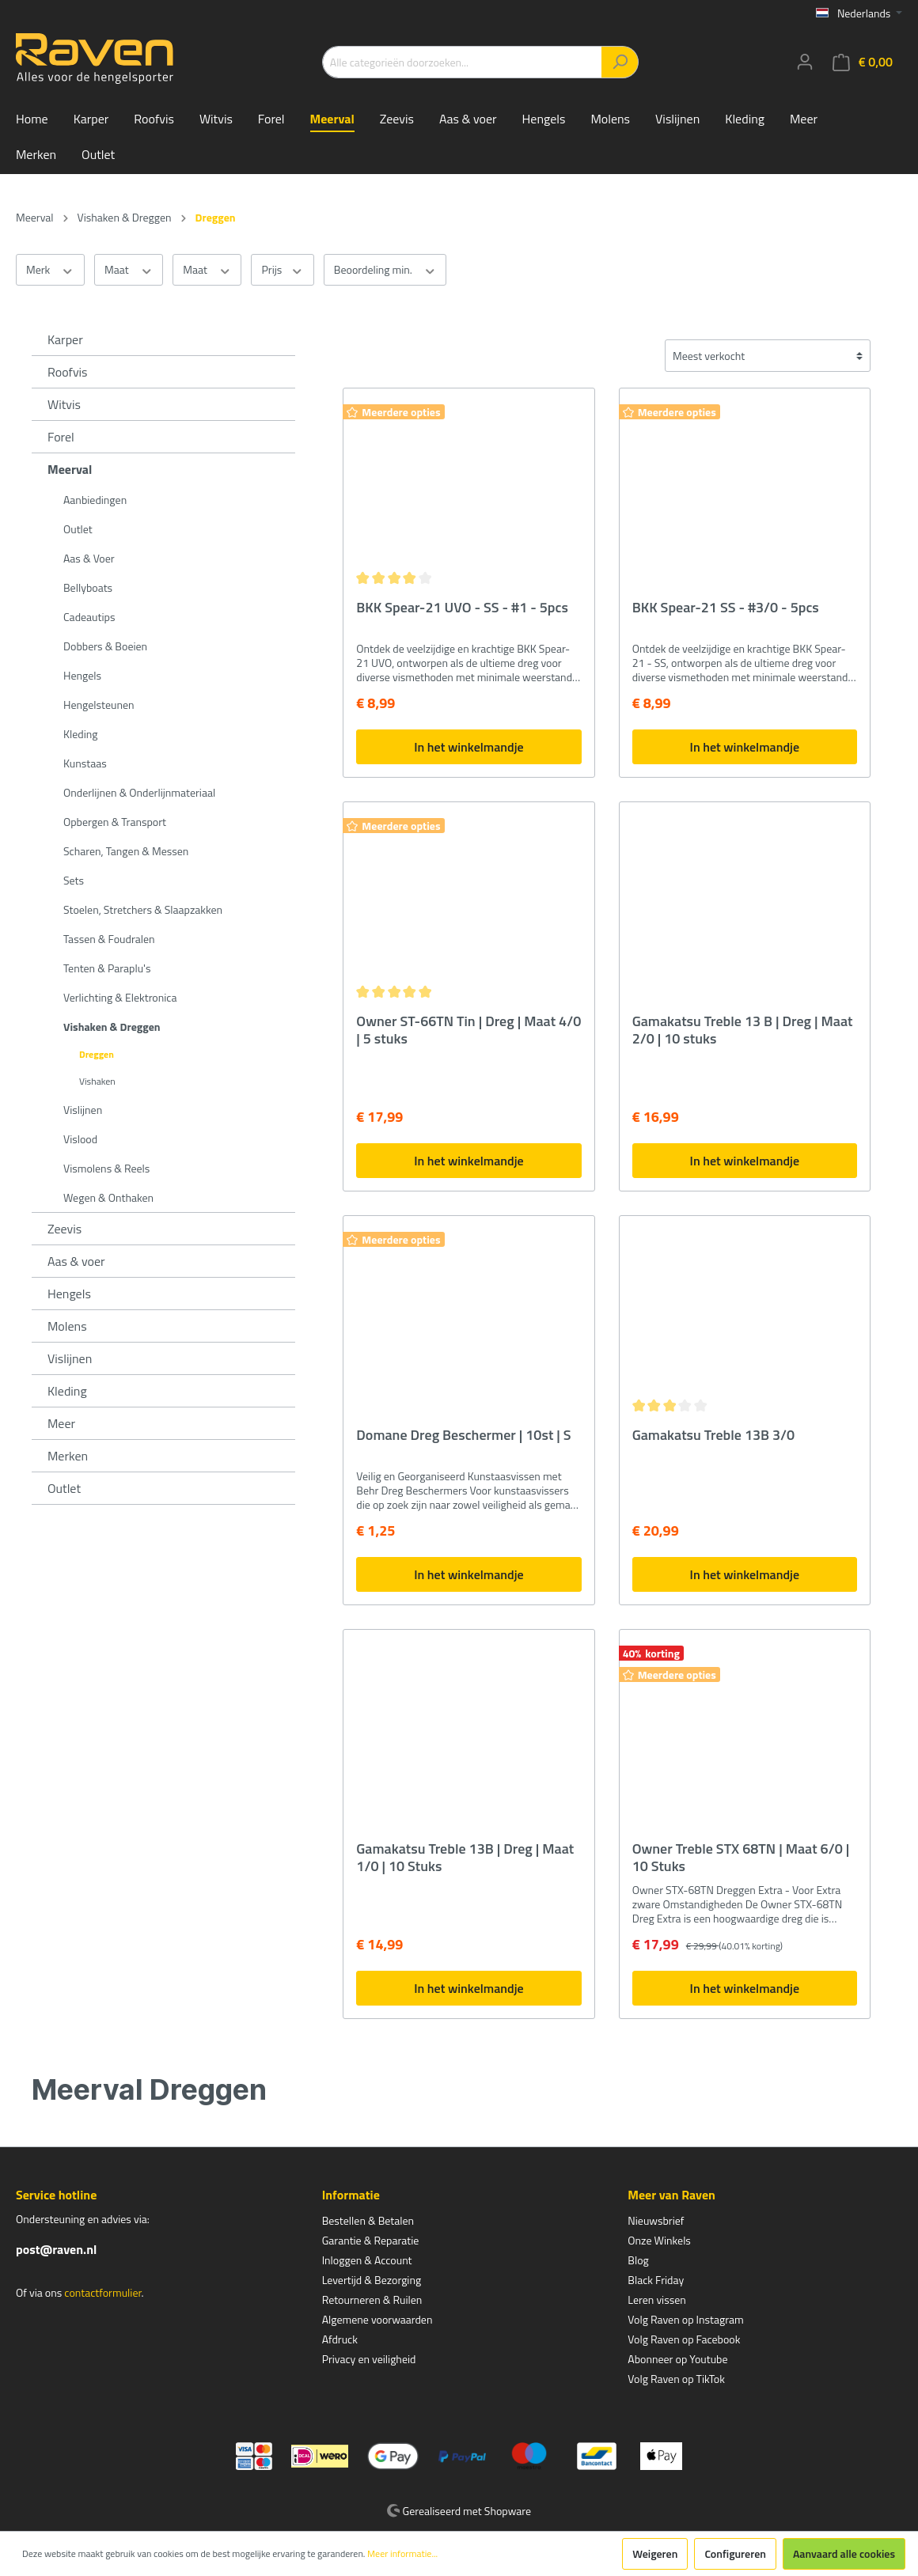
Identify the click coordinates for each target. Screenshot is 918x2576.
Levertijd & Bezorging (372, 2279)
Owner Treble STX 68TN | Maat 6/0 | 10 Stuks (741, 1857)
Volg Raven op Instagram (685, 2319)
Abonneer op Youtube (677, 2359)
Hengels (82, 675)
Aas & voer (76, 1261)
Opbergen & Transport (114, 821)
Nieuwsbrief (656, 2220)
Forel (60, 436)
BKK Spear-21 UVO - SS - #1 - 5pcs (462, 608)
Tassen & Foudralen (109, 938)
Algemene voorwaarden (377, 2319)
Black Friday (656, 2279)
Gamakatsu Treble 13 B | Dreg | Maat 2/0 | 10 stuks (742, 1030)
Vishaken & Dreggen (112, 1026)
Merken (67, 1455)
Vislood (80, 1139)
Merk (50, 269)
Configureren (735, 2553)
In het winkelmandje (468, 746)
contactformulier (102, 2292)
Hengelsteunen (99, 704)
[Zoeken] (620, 62)
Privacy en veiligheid (369, 2359)
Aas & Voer (89, 558)
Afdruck (340, 2339)
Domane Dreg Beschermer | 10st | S (463, 1435)
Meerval (69, 469)
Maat (128, 269)
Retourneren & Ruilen (372, 2299)
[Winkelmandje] (862, 62)
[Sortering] (768, 355)
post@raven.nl (56, 2249)
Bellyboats (87, 587)
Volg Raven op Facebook (684, 2339)
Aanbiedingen (95, 499)
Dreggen (96, 1054)
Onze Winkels (659, 2240)
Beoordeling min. (385, 269)
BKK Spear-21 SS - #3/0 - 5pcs (725, 608)
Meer (61, 1423)
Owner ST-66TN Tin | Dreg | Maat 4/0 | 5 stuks (468, 1030)
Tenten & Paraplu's (106, 968)
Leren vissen (657, 2299)
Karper (65, 339)
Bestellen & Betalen (368, 2220)
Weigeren (654, 2553)
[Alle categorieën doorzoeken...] (462, 62)
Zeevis (64, 1228)
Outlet (78, 529)
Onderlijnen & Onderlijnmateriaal (139, 792)
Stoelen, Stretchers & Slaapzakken (142, 909)
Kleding (80, 733)
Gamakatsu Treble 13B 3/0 (713, 1435)
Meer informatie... (402, 2554)
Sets (73, 880)
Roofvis (67, 371)
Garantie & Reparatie (370, 2240)
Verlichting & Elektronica (119, 997)
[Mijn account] (805, 62)
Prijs (282, 269)
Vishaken (97, 1081)
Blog (638, 2260)
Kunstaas (85, 763)
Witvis (64, 404)
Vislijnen (82, 1109)
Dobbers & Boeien (105, 646)
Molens (67, 1325)
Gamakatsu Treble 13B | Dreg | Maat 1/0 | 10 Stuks (465, 1857)
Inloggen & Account (367, 2260)
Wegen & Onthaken (108, 1197)
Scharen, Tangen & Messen (125, 851)
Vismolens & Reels (106, 1168)
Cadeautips (89, 616)
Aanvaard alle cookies (844, 2553)
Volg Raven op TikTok (676, 2378)
